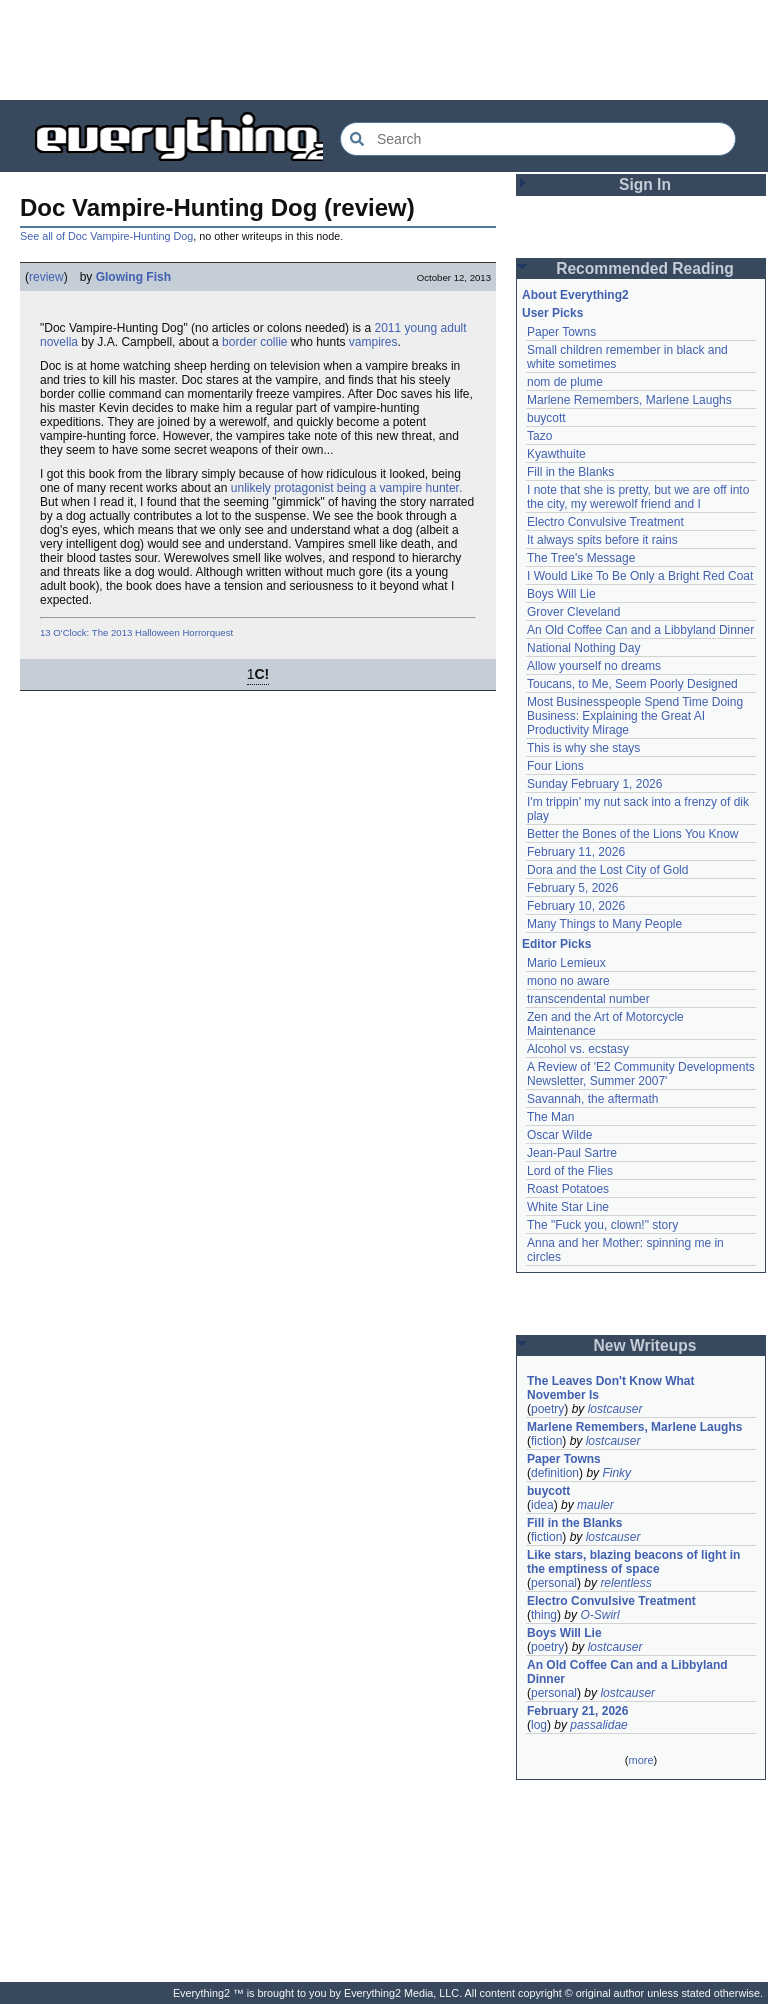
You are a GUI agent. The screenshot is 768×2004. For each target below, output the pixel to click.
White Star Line (568, 1207)
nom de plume (565, 382)
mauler (595, 1505)
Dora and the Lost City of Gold (607, 870)
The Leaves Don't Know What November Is (611, 1388)
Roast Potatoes (568, 1189)
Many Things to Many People (604, 924)
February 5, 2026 (572, 888)
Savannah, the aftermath (592, 1099)
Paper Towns (561, 332)
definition (555, 1473)
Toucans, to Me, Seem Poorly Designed (632, 684)
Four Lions (555, 766)
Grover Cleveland (573, 612)
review (46, 277)
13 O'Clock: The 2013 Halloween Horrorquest (136, 632)
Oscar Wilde (559, 1135)
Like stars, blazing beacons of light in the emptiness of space (633, 1562)
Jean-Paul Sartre (572, 1153)
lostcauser (615, 1409)
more (640, 1760)
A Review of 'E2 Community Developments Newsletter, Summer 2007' (641, 1074)
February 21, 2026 (577, 1711)
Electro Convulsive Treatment (605, 522)
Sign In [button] (645, 184)
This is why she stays (583, 748)
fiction (546, 1441)
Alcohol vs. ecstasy (578, 1049)
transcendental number (588, 999)
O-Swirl (599, 1615)
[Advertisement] (384, 50)
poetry (547, 1409)
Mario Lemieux (566, 963)
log (539, 1725)
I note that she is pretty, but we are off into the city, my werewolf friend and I (638, 497)
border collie (254, 342)
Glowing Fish (133, 277)
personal (554, 1583)
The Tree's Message (581, 558)
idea (542, 1505)
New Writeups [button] (645, 1345)
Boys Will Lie (561, 594)
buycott (546, 418)
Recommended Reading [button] (645, 268)
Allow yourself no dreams (594, 666)
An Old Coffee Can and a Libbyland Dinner (640, 630)
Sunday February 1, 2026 (594, 784)
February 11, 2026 (576, 852)
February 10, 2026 (576, 906)
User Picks (552, 313)
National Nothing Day (583, 648)
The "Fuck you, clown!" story (602, 1225)
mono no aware (568, 981)
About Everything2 (575, 295)
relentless (625, 1583)
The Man (550, 1117)
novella (59, 342)
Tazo (539, 436)
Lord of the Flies (570, 1171)
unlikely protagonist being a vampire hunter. (346, 488)
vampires (373, 342)
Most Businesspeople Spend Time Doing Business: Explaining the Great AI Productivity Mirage (635, 716)
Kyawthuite (556, 454)
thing (544, 1615)
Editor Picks (556, 944)
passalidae (598, 1725)
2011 (387, 328)
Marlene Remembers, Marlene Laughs (629, 400)
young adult (436, 328)
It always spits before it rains (602, 540)
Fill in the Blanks (570, 472)
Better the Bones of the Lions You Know (633, 834)
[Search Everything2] (538, 139)
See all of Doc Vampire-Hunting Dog (106, 236)
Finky (616, 1473)
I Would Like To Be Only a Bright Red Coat (640, 576)
